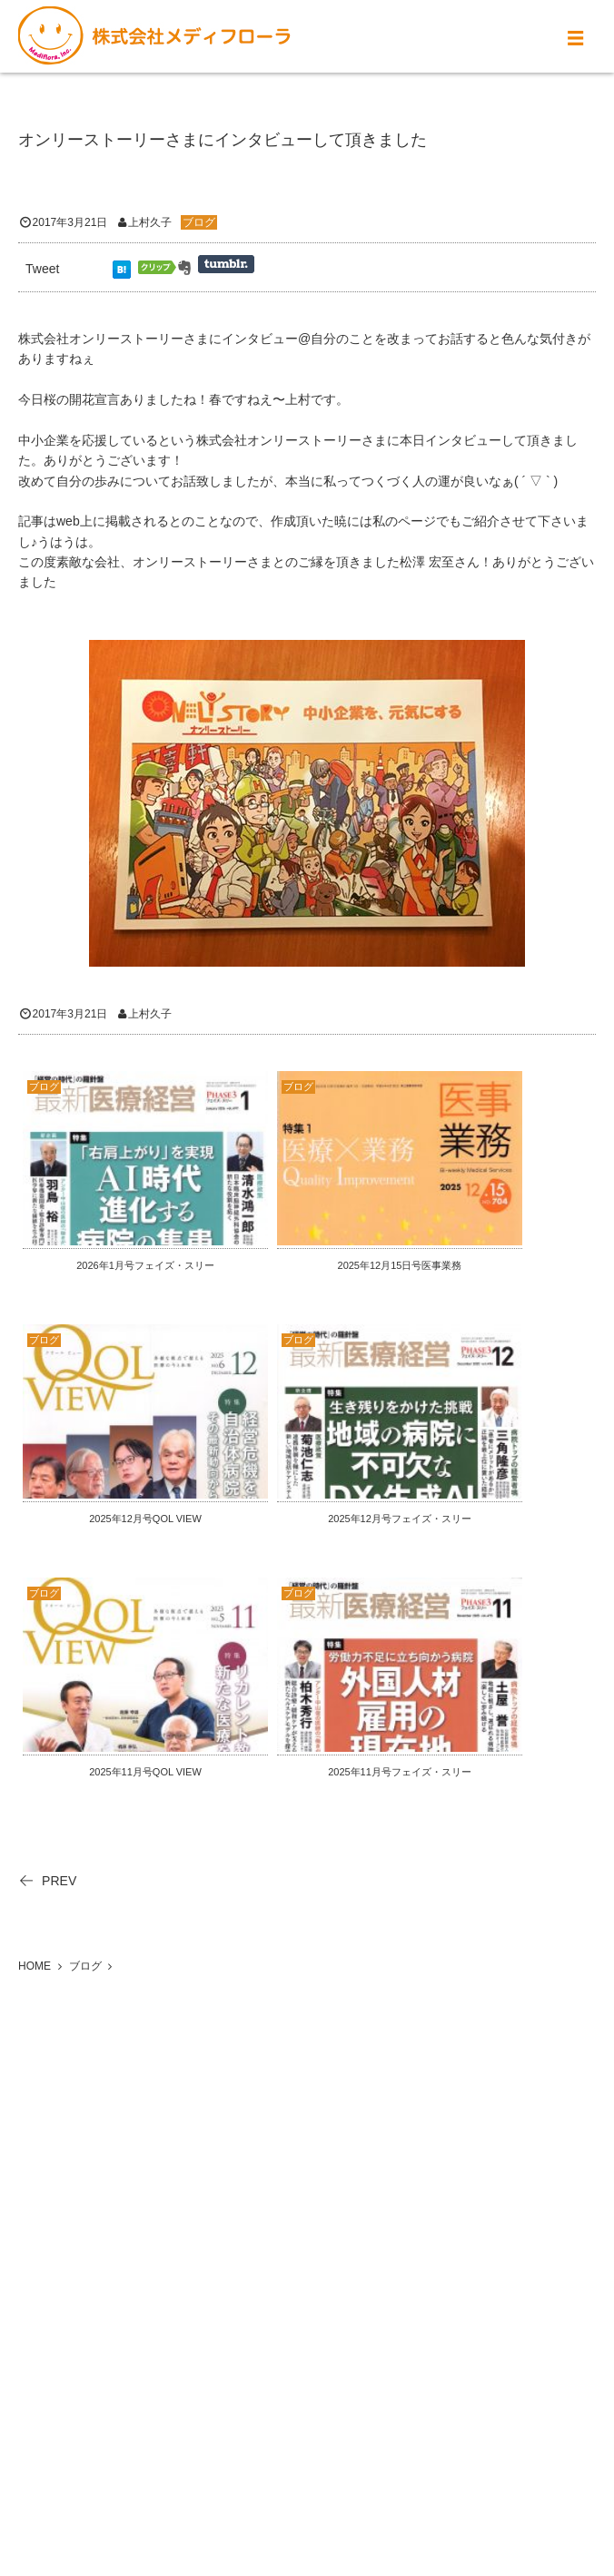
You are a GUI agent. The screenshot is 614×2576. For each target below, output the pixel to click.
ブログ (199, 222)
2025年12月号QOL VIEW (145, 1518)
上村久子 (150, 222)
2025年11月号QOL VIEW (145, 1771)
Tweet (42, 268)
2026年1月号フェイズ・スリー (145, 1265)
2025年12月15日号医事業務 (400, 1265)
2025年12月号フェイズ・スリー (399, 1518)
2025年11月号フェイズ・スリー (399, 1771)
